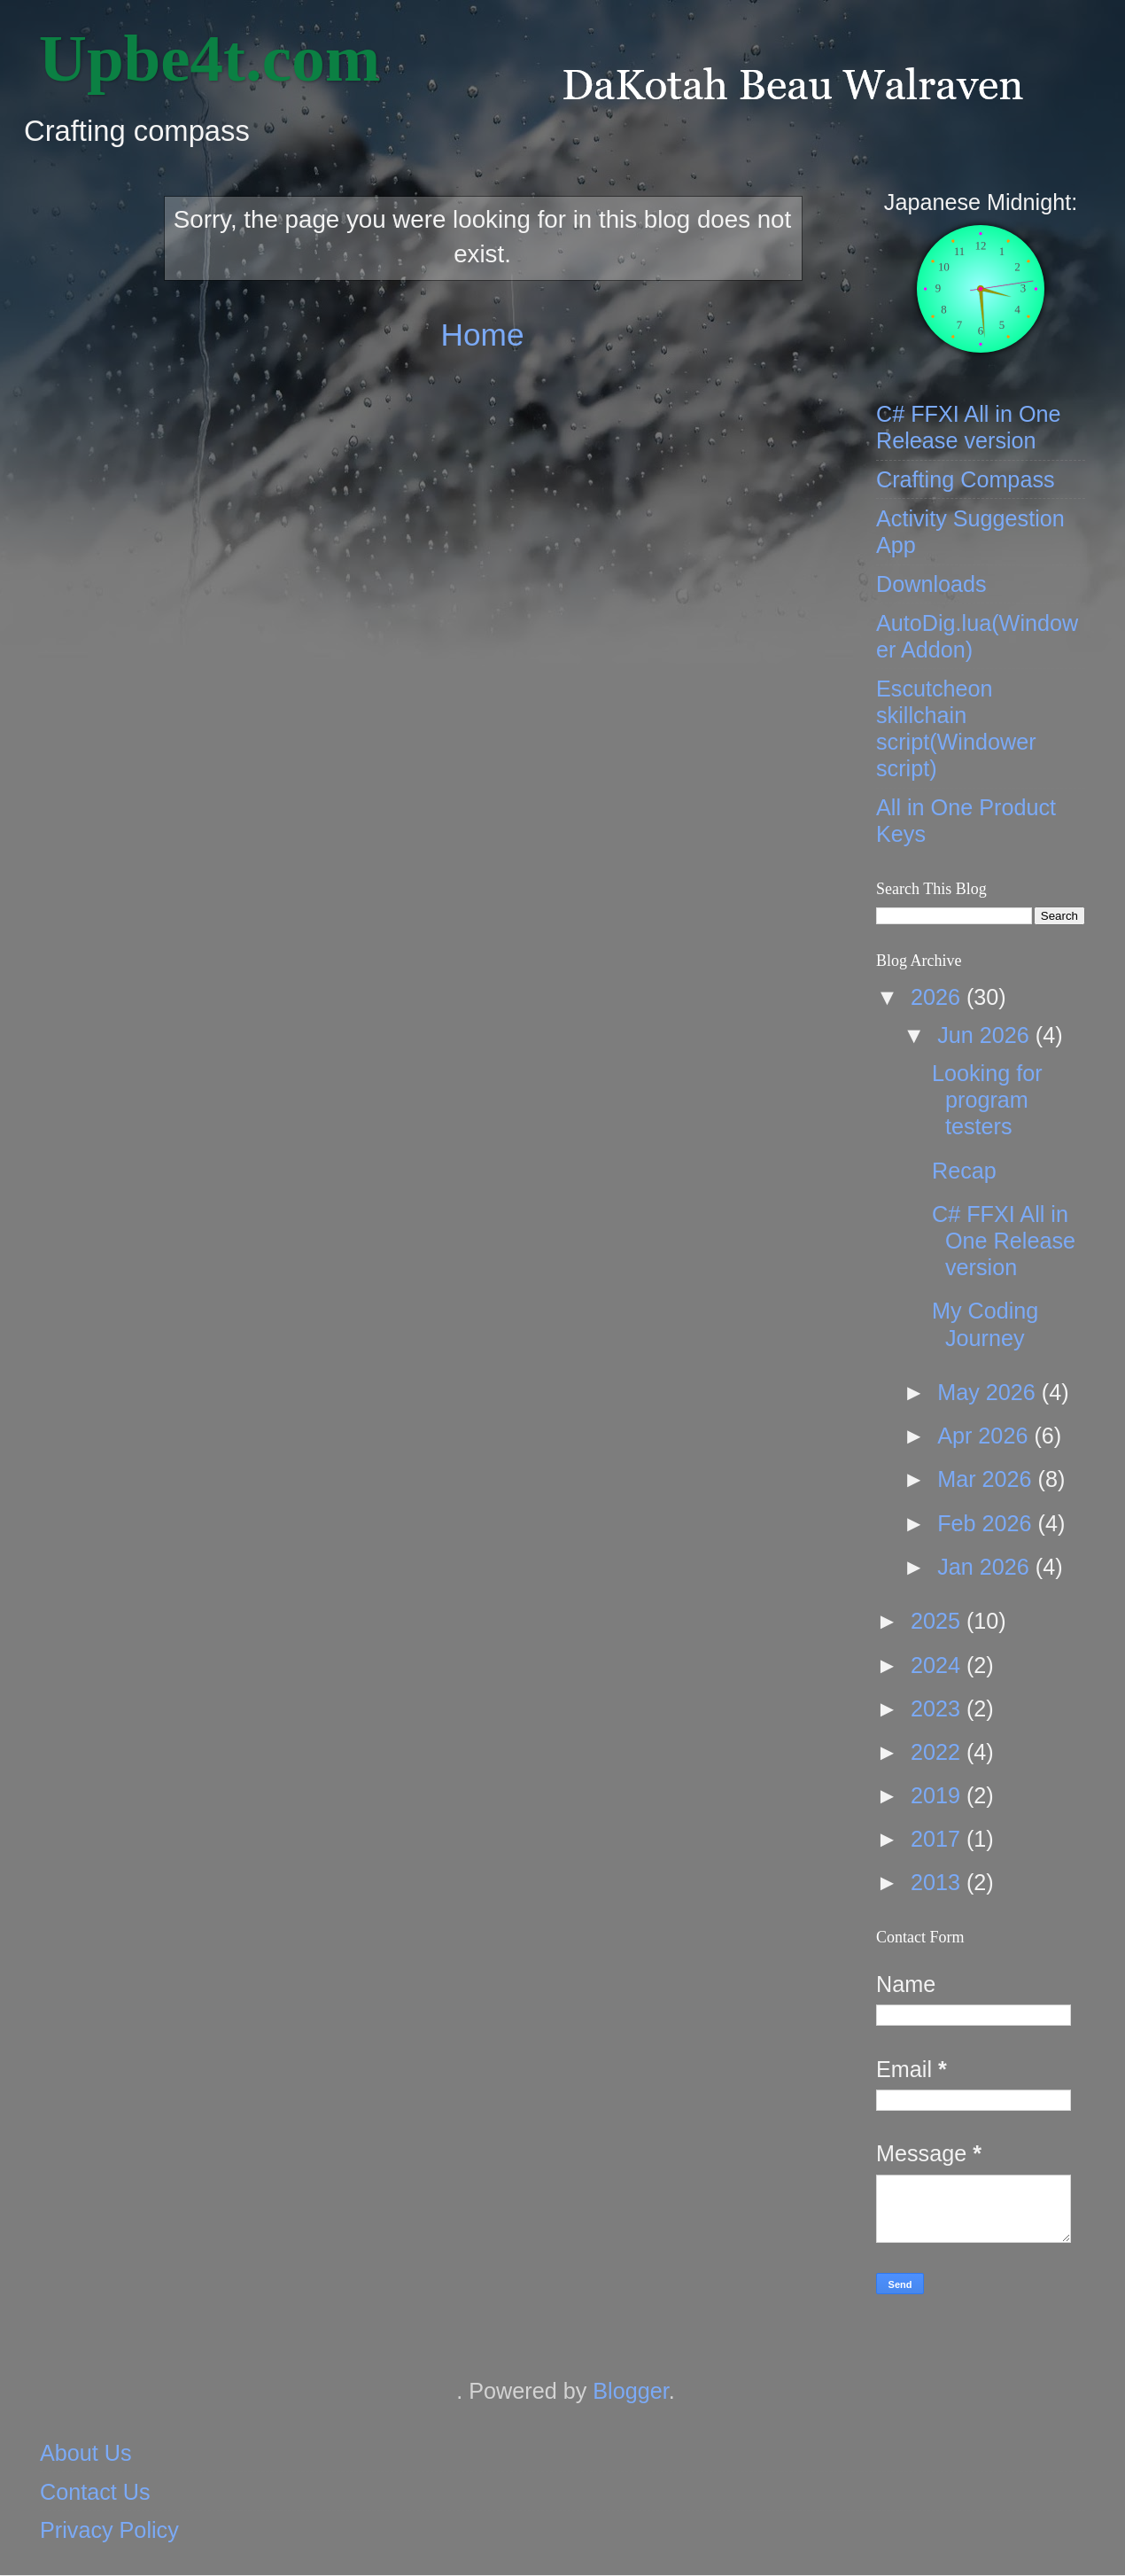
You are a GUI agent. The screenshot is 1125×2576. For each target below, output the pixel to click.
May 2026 (989, 1392)
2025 (938, 1620)
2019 (938, 1795)
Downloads (931, 584)
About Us (86, 2452)
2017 (938, 1838)
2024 (938, 1665)
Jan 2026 (986, 1566)
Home (482, 334)
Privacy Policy (109, 2530)
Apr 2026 (985, 1435)
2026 (938, 996)
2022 (938, 1751)
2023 (938, 1708)
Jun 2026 (986, 1035)
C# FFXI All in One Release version (1003, 1241)
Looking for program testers (987, 1100)
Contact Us (95, 2491)
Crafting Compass (965, 479)
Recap (964, 1170)
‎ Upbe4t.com (201, 58)
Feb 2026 (987, 1523)
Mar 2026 (987, 1479)
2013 (938, 1882)
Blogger (630, 2390)
